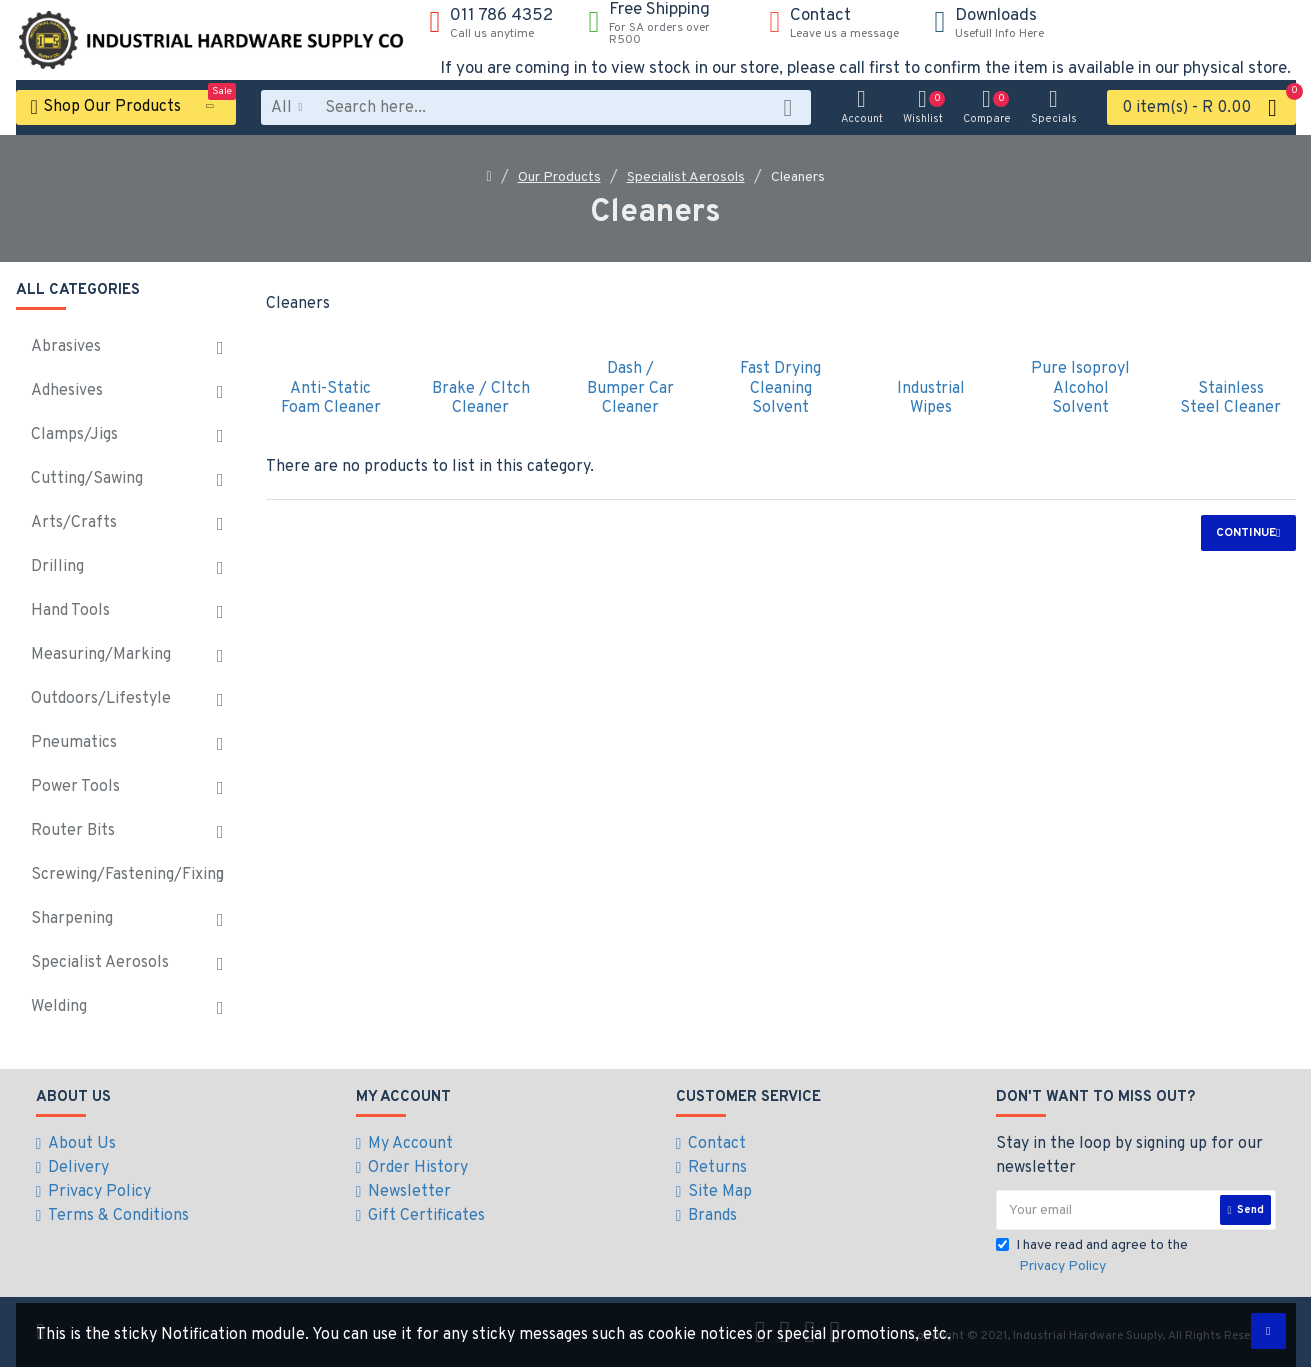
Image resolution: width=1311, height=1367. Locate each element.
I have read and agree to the (1092, 1257)
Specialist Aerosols (686, 177)
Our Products (559, 177)
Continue (1246, 533)
